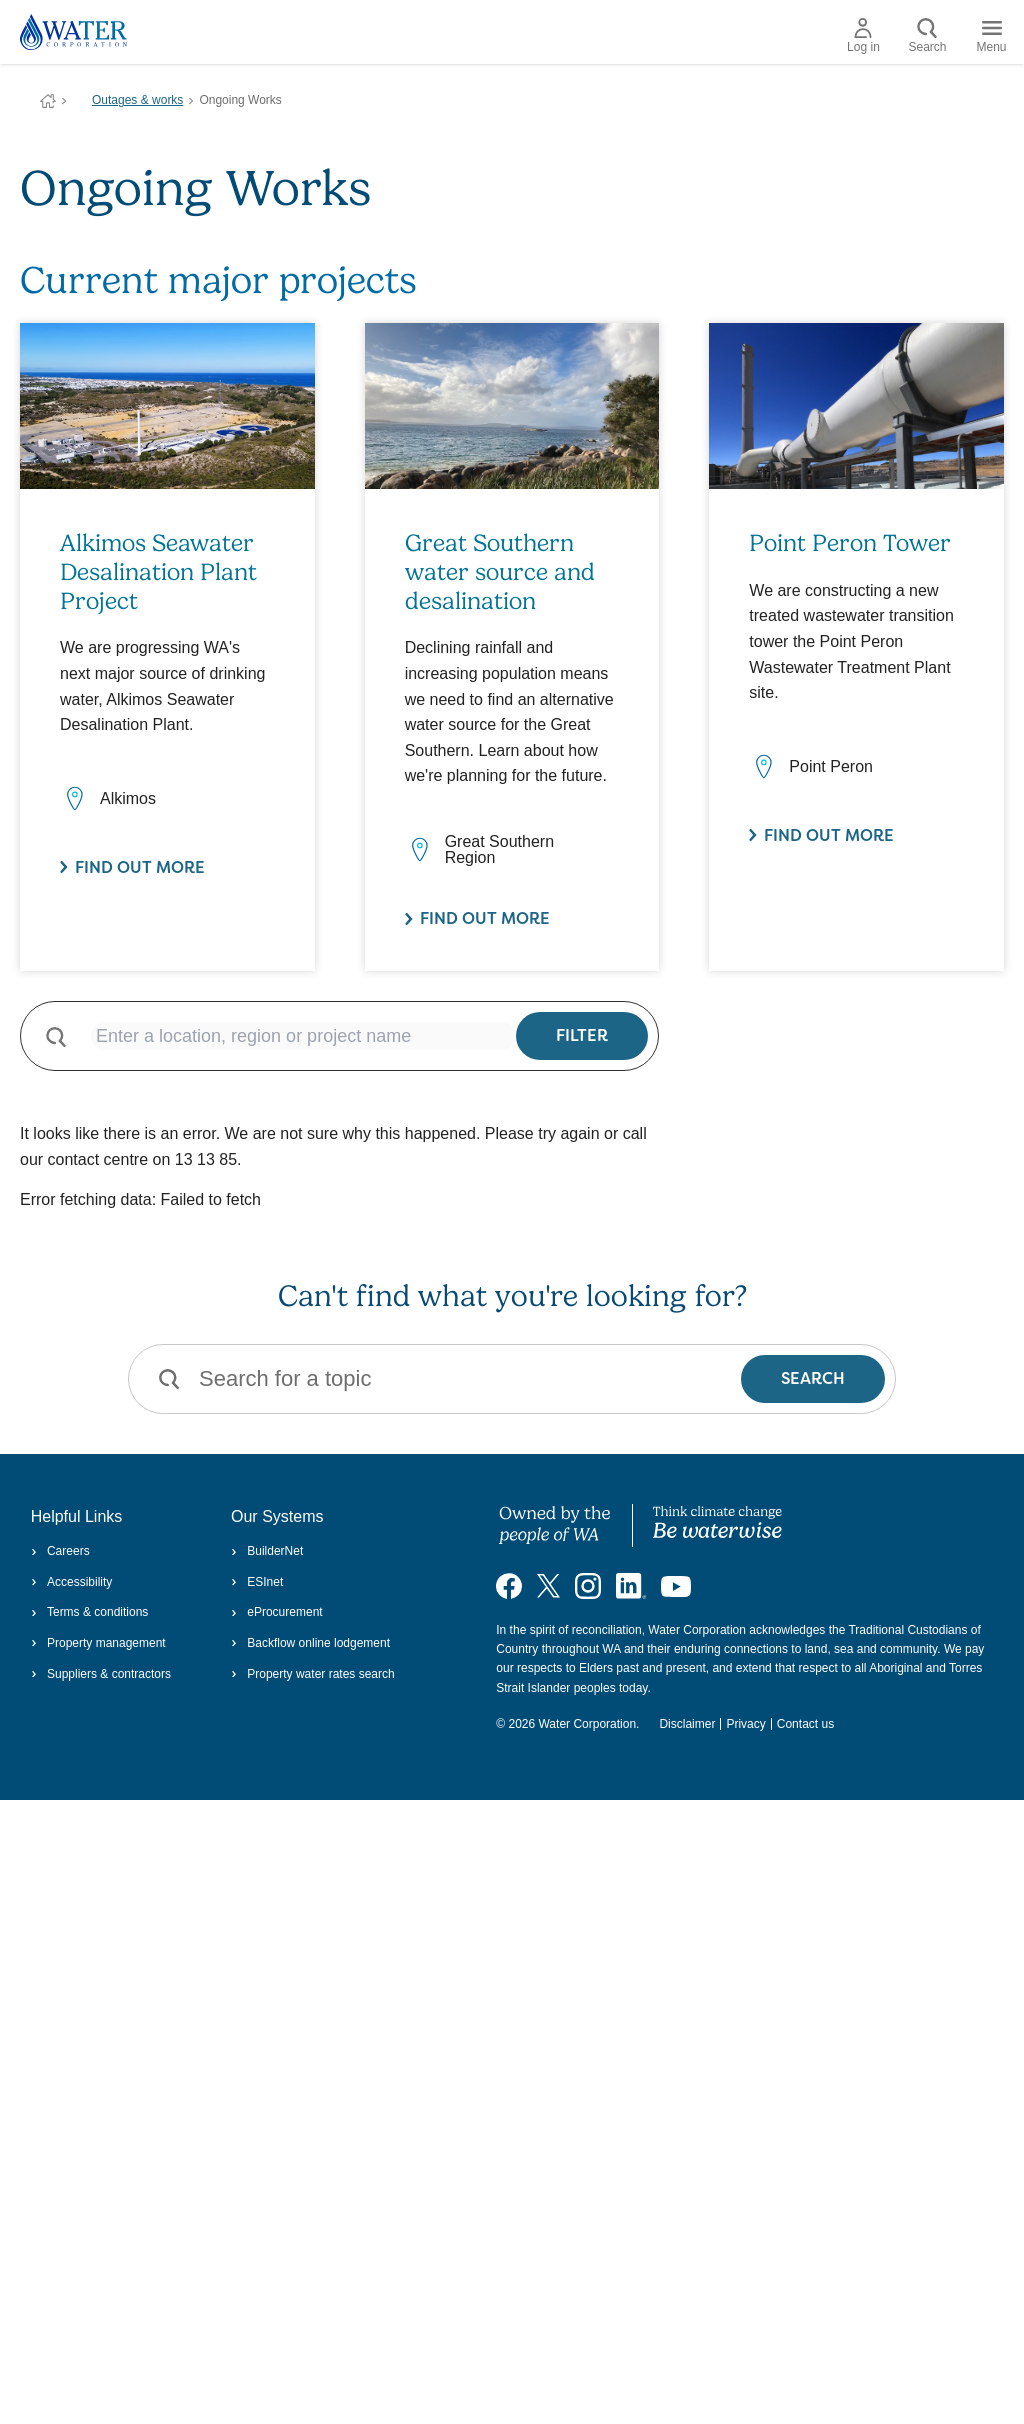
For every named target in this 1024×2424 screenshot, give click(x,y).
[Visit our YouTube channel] (676, 1585)
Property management (98, 1643)
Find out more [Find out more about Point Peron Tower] (829, 835)
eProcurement (277, 1612)
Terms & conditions (90, 1612)
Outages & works (137, 100)
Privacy (745, 1724)
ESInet (257, 1582)
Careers (60, 1551)
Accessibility (72, 1582)
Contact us (805, 1724)
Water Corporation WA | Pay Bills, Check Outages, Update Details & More (48, 101)
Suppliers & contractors (101, 1674)
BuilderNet (267, 1551)
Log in (863, 36)
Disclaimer (687, 1724)
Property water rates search (313, 1674)
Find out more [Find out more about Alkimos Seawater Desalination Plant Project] (140, 867)
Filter (582, 1035)
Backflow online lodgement (310, 1643)
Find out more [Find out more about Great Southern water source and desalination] (485, 918)
